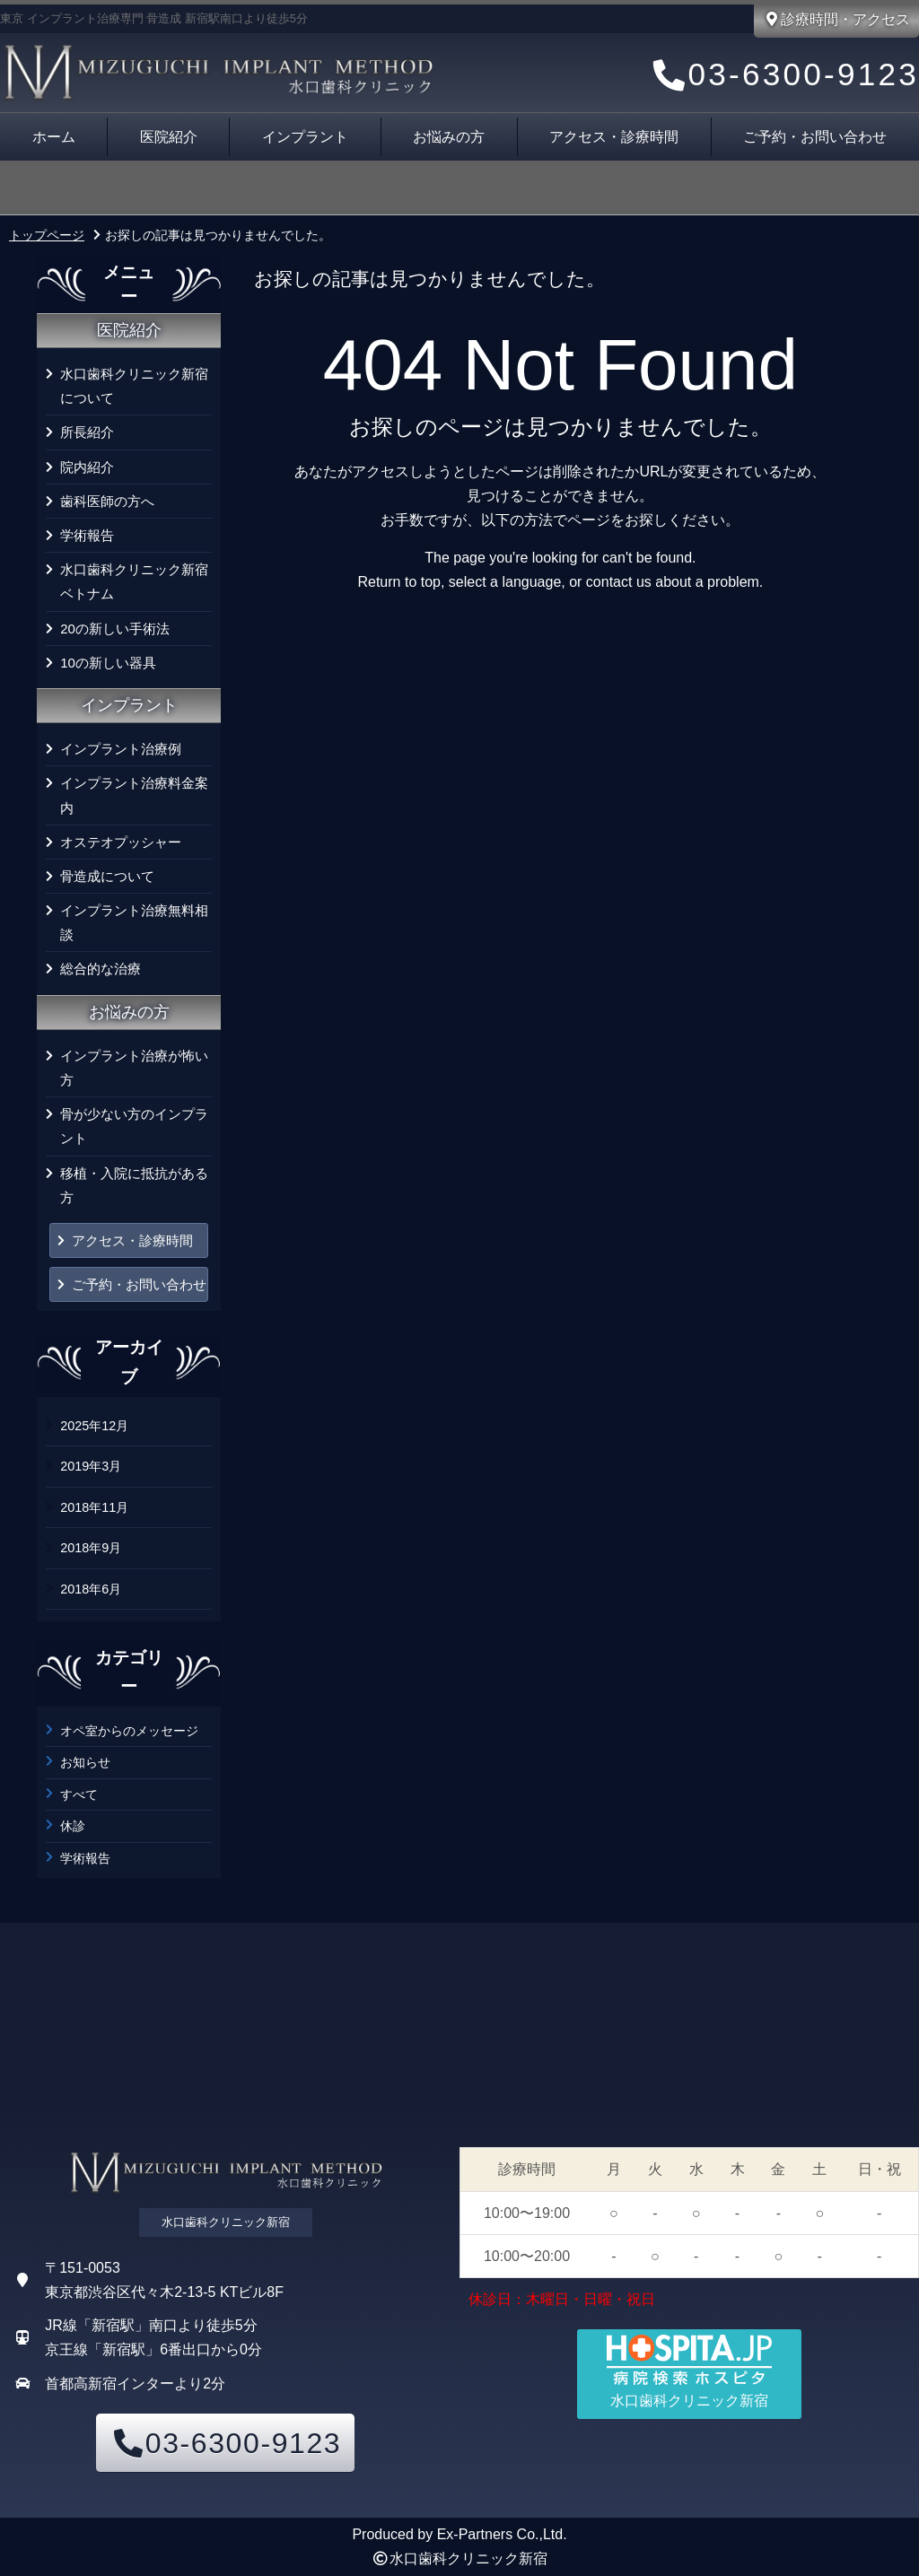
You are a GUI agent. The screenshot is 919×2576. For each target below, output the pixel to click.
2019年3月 (90, 1466)
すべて (79, 1794)
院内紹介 (87, 467)
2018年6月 (90, 1589)
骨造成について (107, 876)
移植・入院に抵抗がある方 (134, 1185)
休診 (72, 1826)
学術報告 (87, 535)
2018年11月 (94, 1507)
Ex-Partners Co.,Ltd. (502, 2534)
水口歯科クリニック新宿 (468, 2558)
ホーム (53, 136)
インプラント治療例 (120, 748)
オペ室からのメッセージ (129, 1731)
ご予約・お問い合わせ (139, 1284)
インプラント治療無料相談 (134, 922)
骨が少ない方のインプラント (134, 1126)
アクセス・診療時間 (613, 136)
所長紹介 (87, 432)
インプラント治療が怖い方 (134, 1067)
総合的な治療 (100, 968)
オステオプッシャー (120, 842)
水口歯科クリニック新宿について (134, 386)
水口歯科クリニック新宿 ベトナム (136, 581)
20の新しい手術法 (115, 628)
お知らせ (85, 1762)
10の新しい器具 (108, 662)
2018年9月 (90, 1548)
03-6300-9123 (783, 75)
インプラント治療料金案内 (134, 795)
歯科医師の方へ (107, 501)
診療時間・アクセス (836, 19)
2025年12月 (94, 1426)
